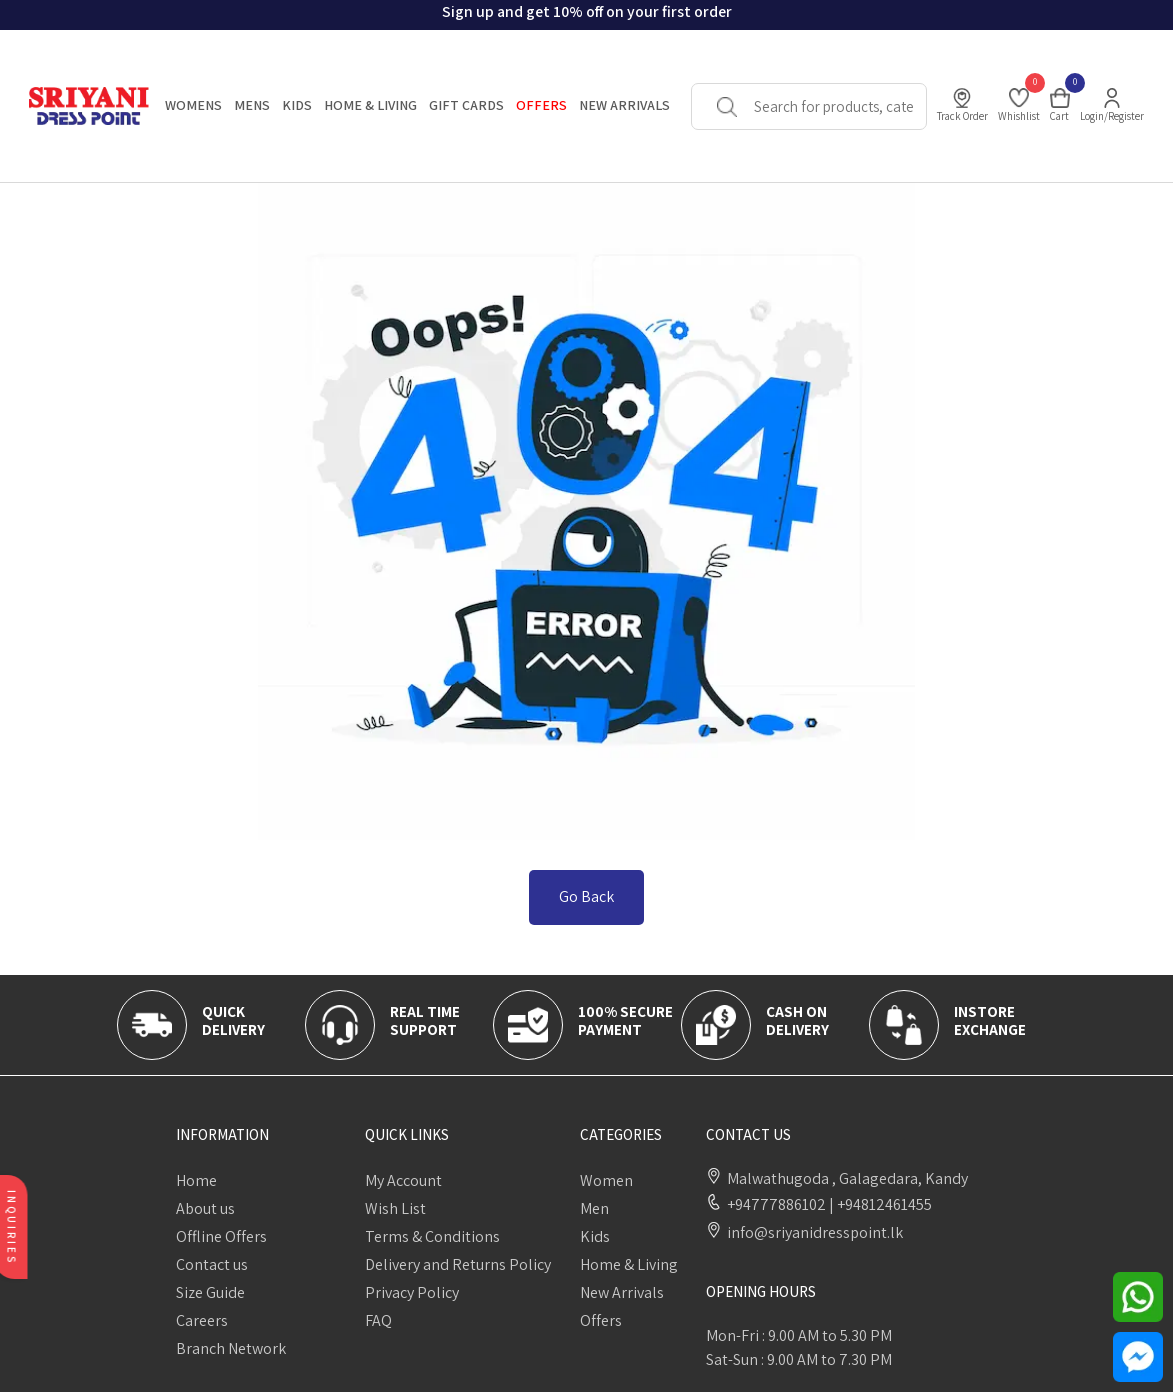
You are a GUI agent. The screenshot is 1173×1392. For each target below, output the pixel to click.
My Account (403, 1180)
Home (196, 1180)
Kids (595, 1236)
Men (594, 1208)
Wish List (395, 1208)
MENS (252, 105)
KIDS (297, 105)
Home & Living (629, 1264)
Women (606, 1180)
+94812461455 (879, 1204)
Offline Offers (221, 1236)
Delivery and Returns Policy (458, 1264)
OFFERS (541, 105)
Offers (601, 1320)
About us (205, 1208)
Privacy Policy (412, 1292)
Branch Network (231, 1348)
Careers (202, 1320)
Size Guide (210, 1292)
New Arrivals (624, 105)
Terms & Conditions (432, 1236)
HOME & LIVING (370, 105)
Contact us (212, 1264)
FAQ (378, 1320)
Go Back (586, 896)
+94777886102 (776, 1204)
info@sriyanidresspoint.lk (815, 1232)
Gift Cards (466, 105)
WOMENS (193, 105)
